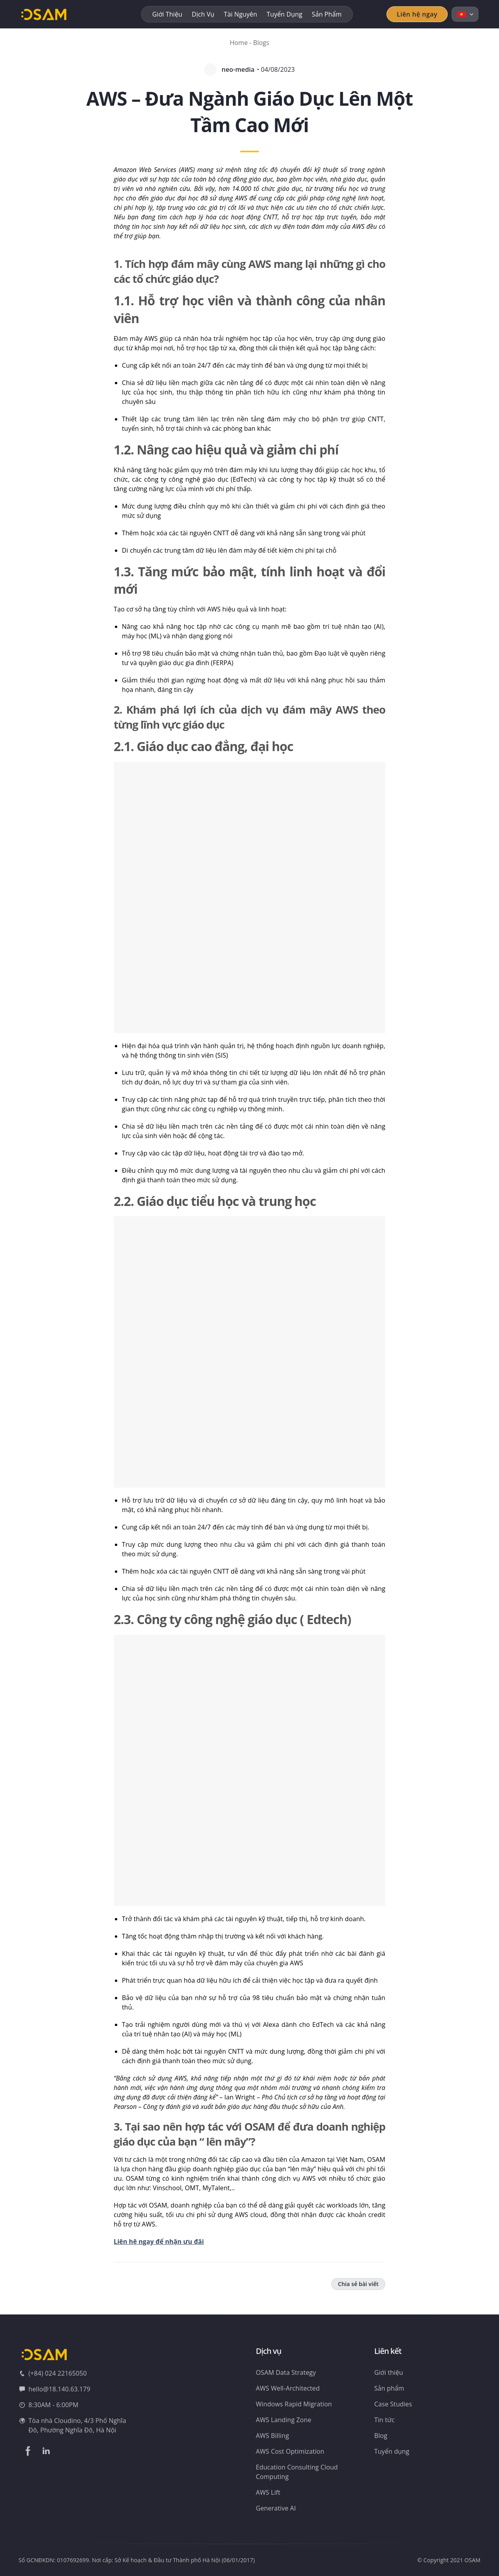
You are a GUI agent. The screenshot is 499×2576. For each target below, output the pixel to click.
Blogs (261, 42)
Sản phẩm (327, 14)
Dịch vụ (203, 14)
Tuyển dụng (284, 14)
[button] (249, 897)
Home (239, 42)
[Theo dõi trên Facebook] (28, 2451)
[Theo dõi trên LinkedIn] (46, 2451)
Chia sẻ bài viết (358, 2284)
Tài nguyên (240, 14)
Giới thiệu (167, 14)
